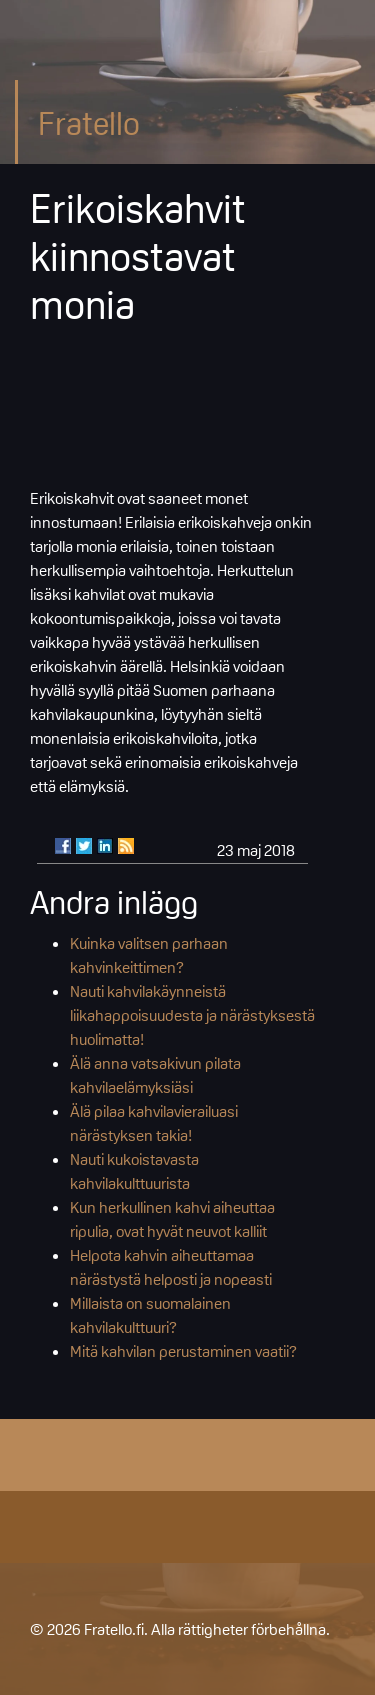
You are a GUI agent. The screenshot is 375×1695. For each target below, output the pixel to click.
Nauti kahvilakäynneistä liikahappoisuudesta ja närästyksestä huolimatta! (192, 1015)
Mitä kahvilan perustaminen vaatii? (183, 1351)
